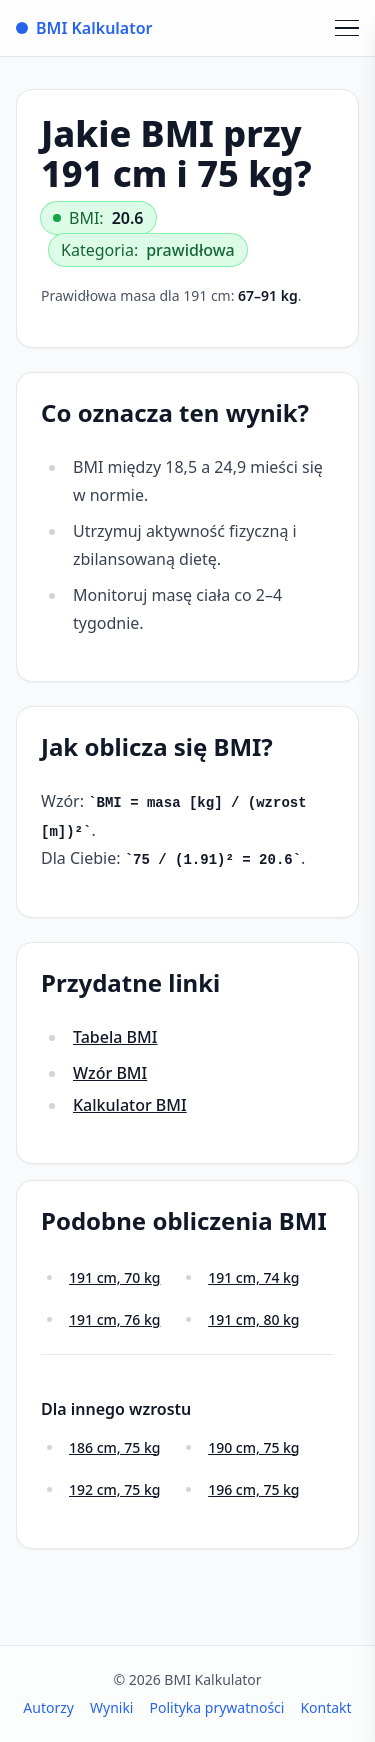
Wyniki (112, 1707)
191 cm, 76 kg (114, 1319)
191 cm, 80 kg (253, 1319)
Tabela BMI (115, 1037)
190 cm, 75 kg (253, 1447)
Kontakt (325, 1707)
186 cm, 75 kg (114, 1447)
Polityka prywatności (216, 1707)
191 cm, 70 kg (114, 1277)
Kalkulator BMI (130, 1105)
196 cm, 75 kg (253, 1489)
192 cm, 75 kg (114, 1489)
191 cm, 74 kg (253, 1277)
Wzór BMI (110, 1073)
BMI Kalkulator (84, 28)
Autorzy (48, 1707)
